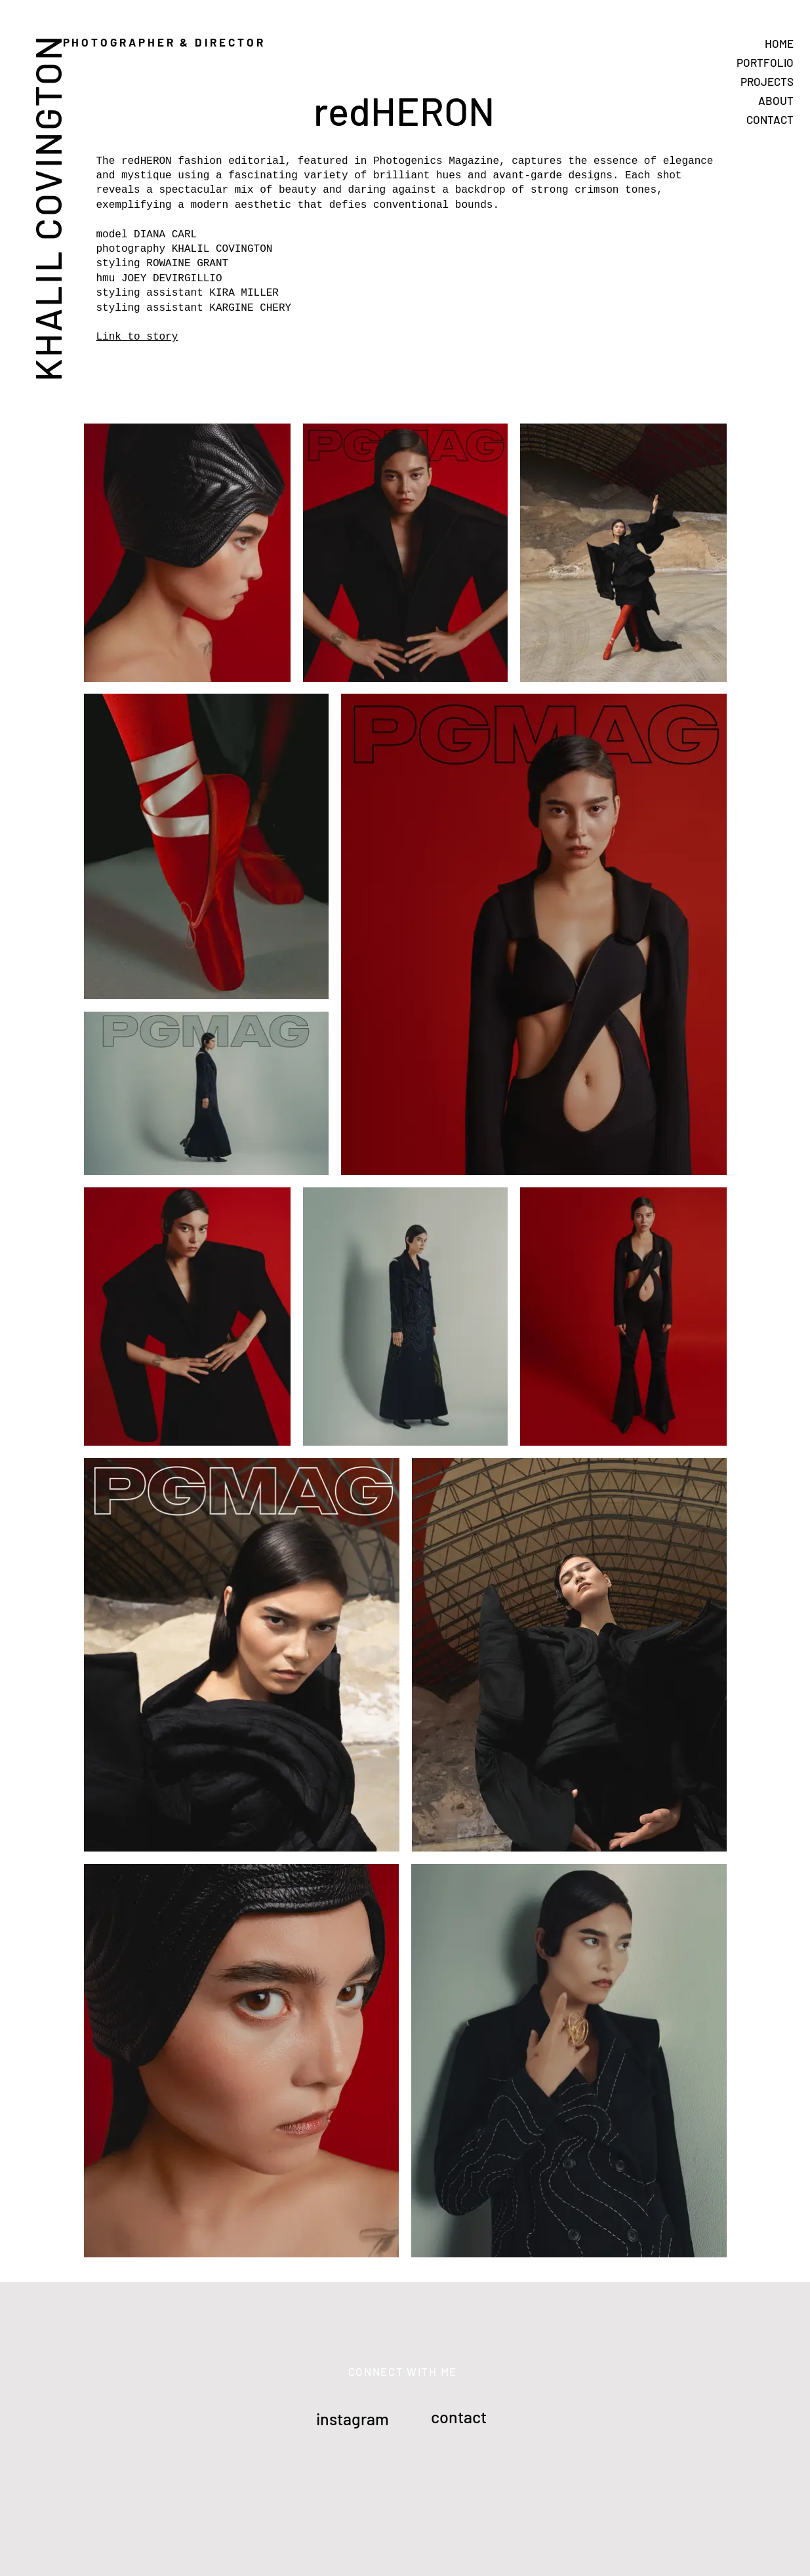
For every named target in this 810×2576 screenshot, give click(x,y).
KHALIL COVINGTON (47, 208)
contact (459, 2417)
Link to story (137, 337)
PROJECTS (767, 81)
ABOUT (776, 100)
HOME (779, 43)
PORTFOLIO (765, 62)
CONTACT (770, 119)
